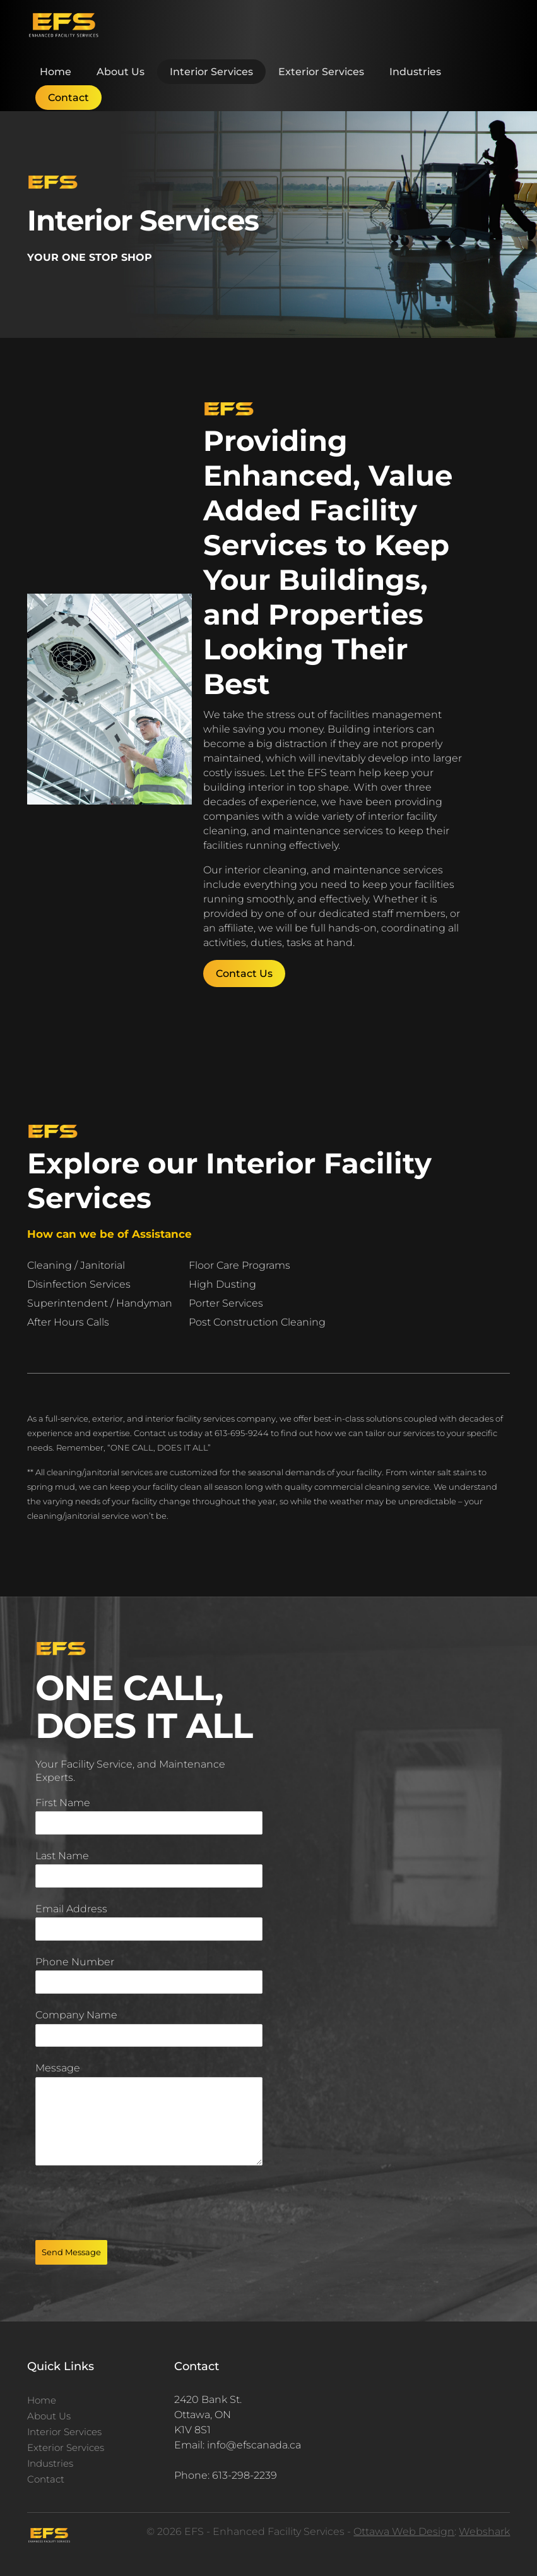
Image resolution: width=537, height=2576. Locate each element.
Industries (415, 72)
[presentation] (131, 2202)
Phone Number (74, 1962)
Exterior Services (321, 72)
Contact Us (244, 973)
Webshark (484, 2531)
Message (57, 2068)
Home (55, 72)
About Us (121, 72)
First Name (62, 1803)
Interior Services (211, 72)
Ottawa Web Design (403, 2531)
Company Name (76, 2015)
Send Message (71, 2252)
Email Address (71, 1909)
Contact (68, 98)
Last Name (62, 1856)
